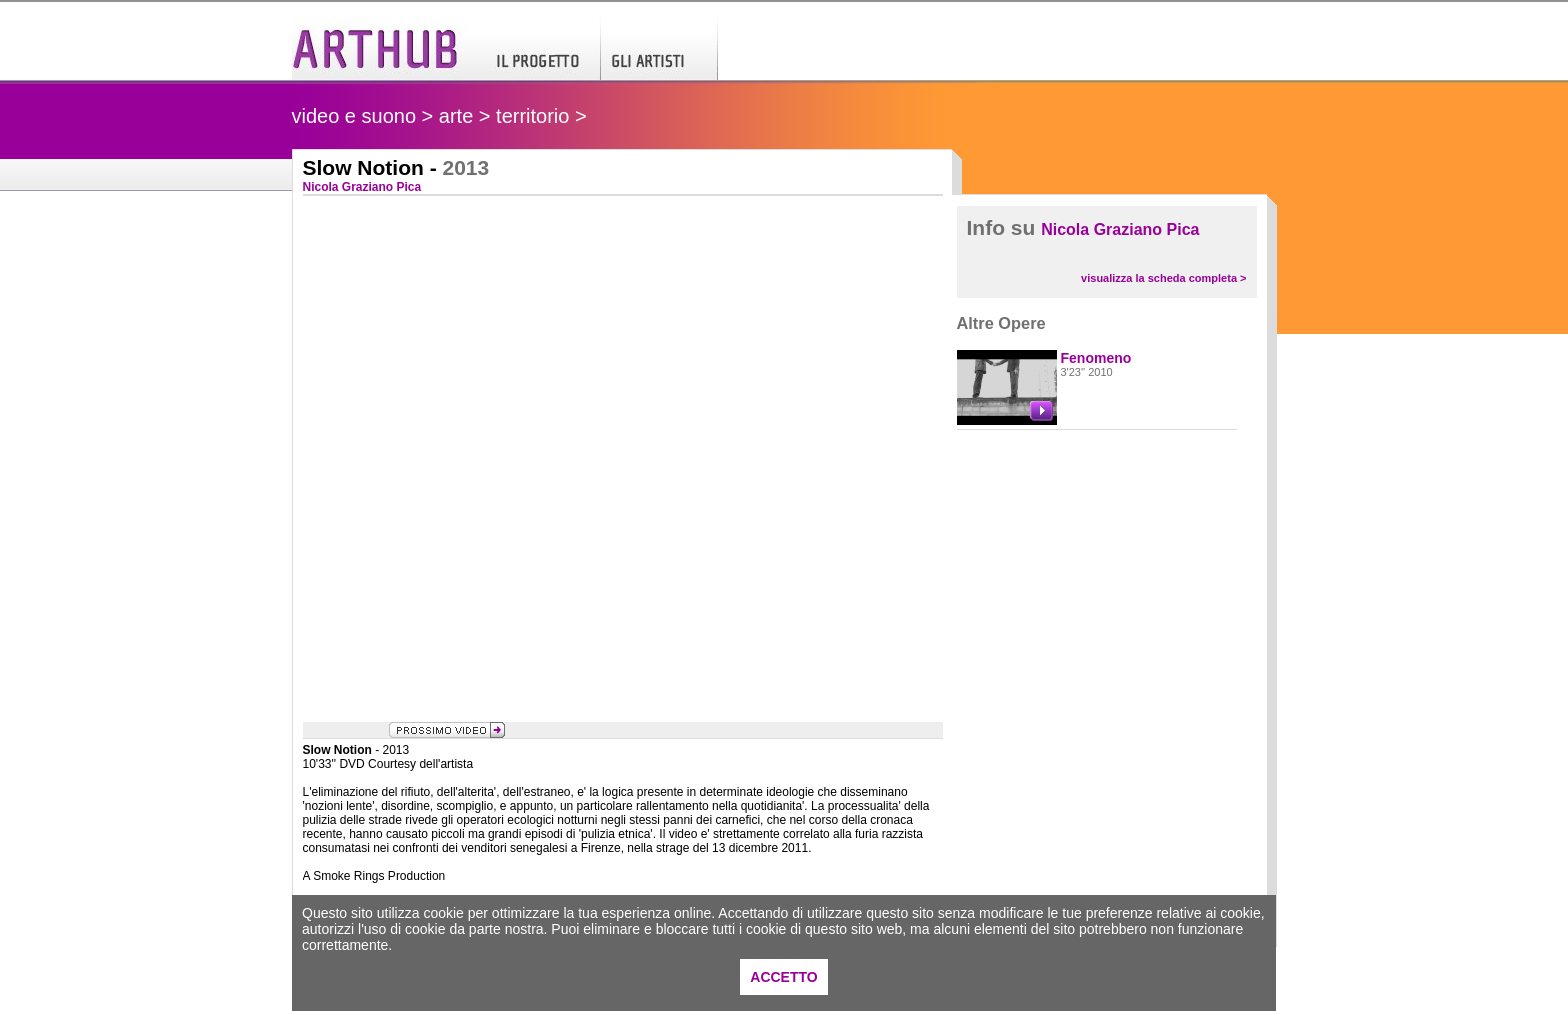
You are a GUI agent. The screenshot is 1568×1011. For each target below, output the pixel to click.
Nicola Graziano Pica (1120, 229)
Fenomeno (1096, 358)
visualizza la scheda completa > (1163, 278)
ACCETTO (783, 977)
